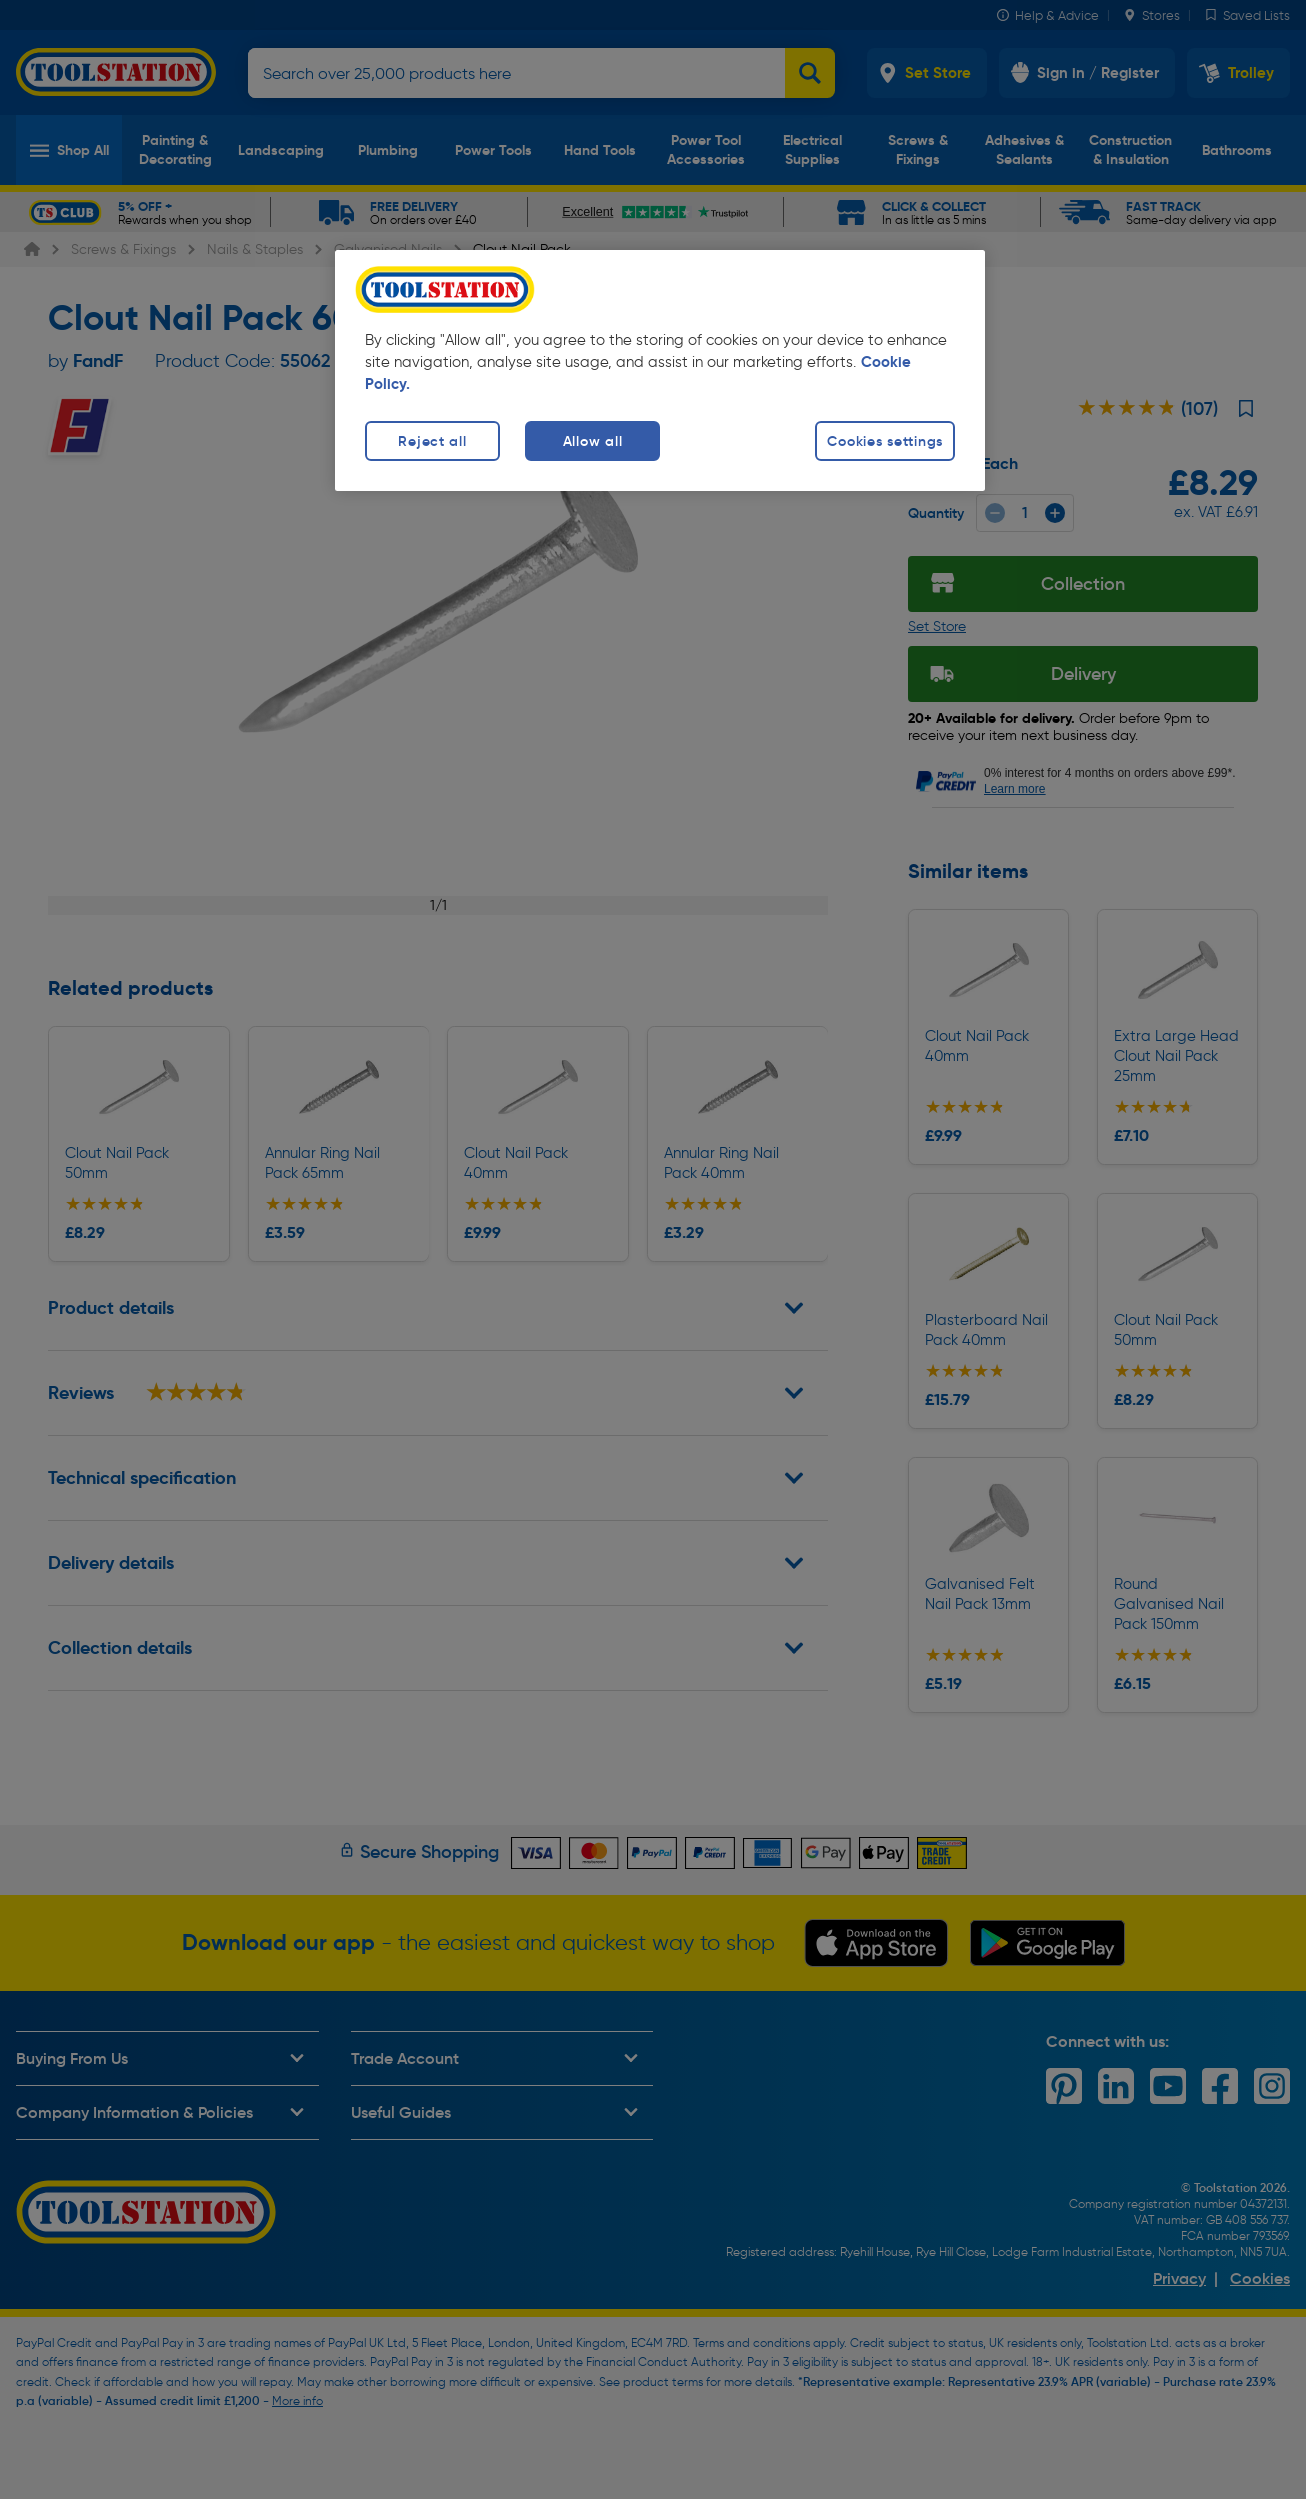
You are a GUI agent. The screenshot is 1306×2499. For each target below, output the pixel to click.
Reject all (432, 441)
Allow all (592, 441)
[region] (660, 370)
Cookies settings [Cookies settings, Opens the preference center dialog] (885, 441)
